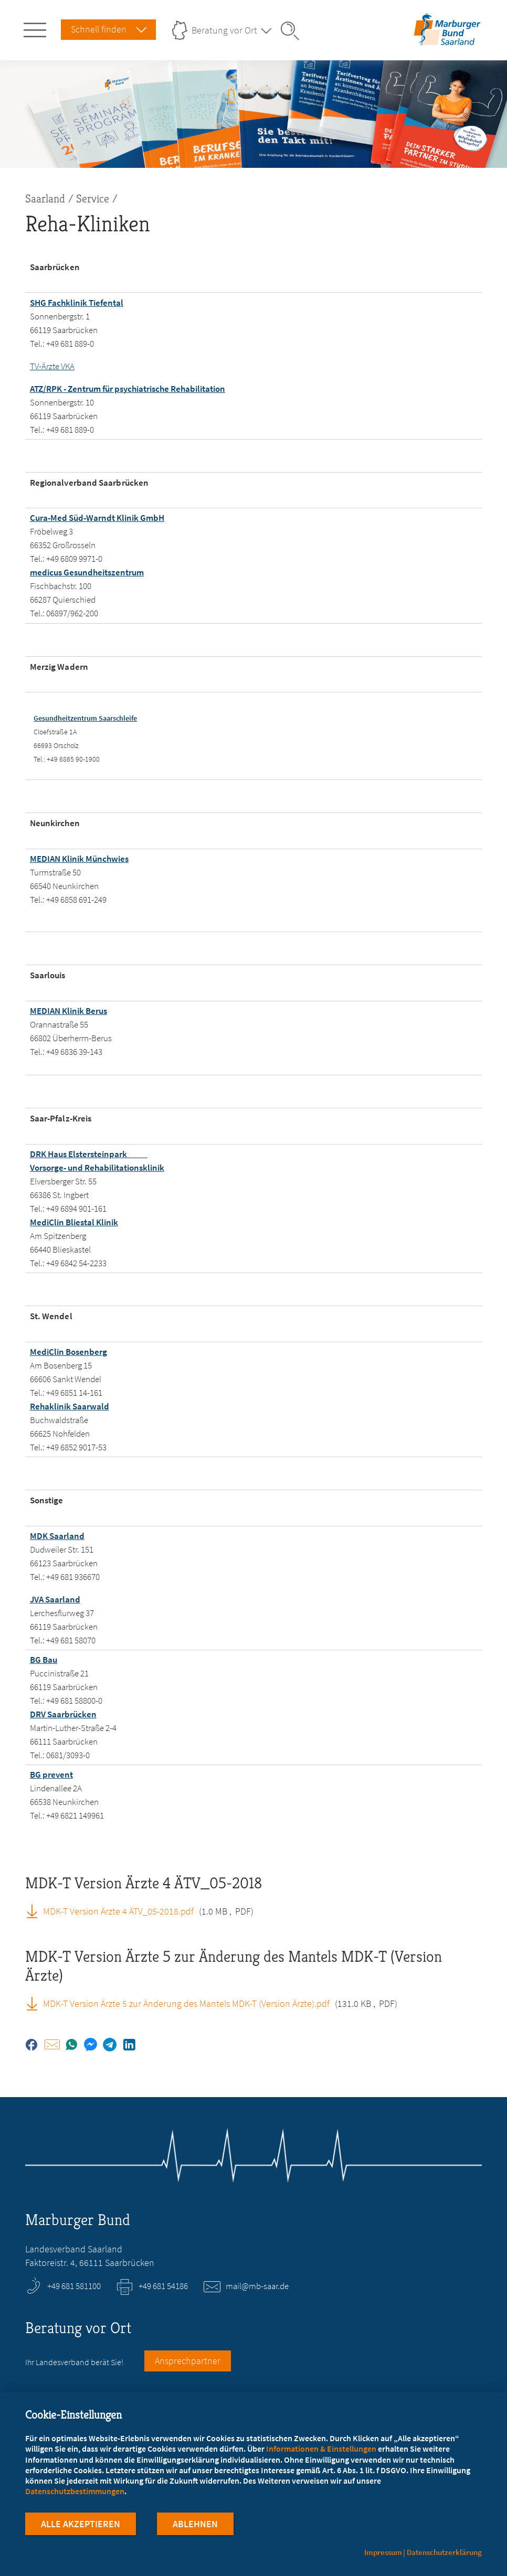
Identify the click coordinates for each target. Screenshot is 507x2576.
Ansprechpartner (187, 2361)
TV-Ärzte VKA (52, 366)
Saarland (45, 198)
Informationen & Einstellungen (321, 2452)
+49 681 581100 (74, 2286)
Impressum (383, 2552)
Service (92, 198)
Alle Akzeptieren (80, 2528)
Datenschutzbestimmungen (74, 2494)
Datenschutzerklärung (444, 2552)
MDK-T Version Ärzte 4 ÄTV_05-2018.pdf (118, 1911)
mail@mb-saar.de (257, 2286)
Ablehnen (195, 2528)
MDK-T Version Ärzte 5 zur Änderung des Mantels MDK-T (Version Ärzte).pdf (186, 2003)
